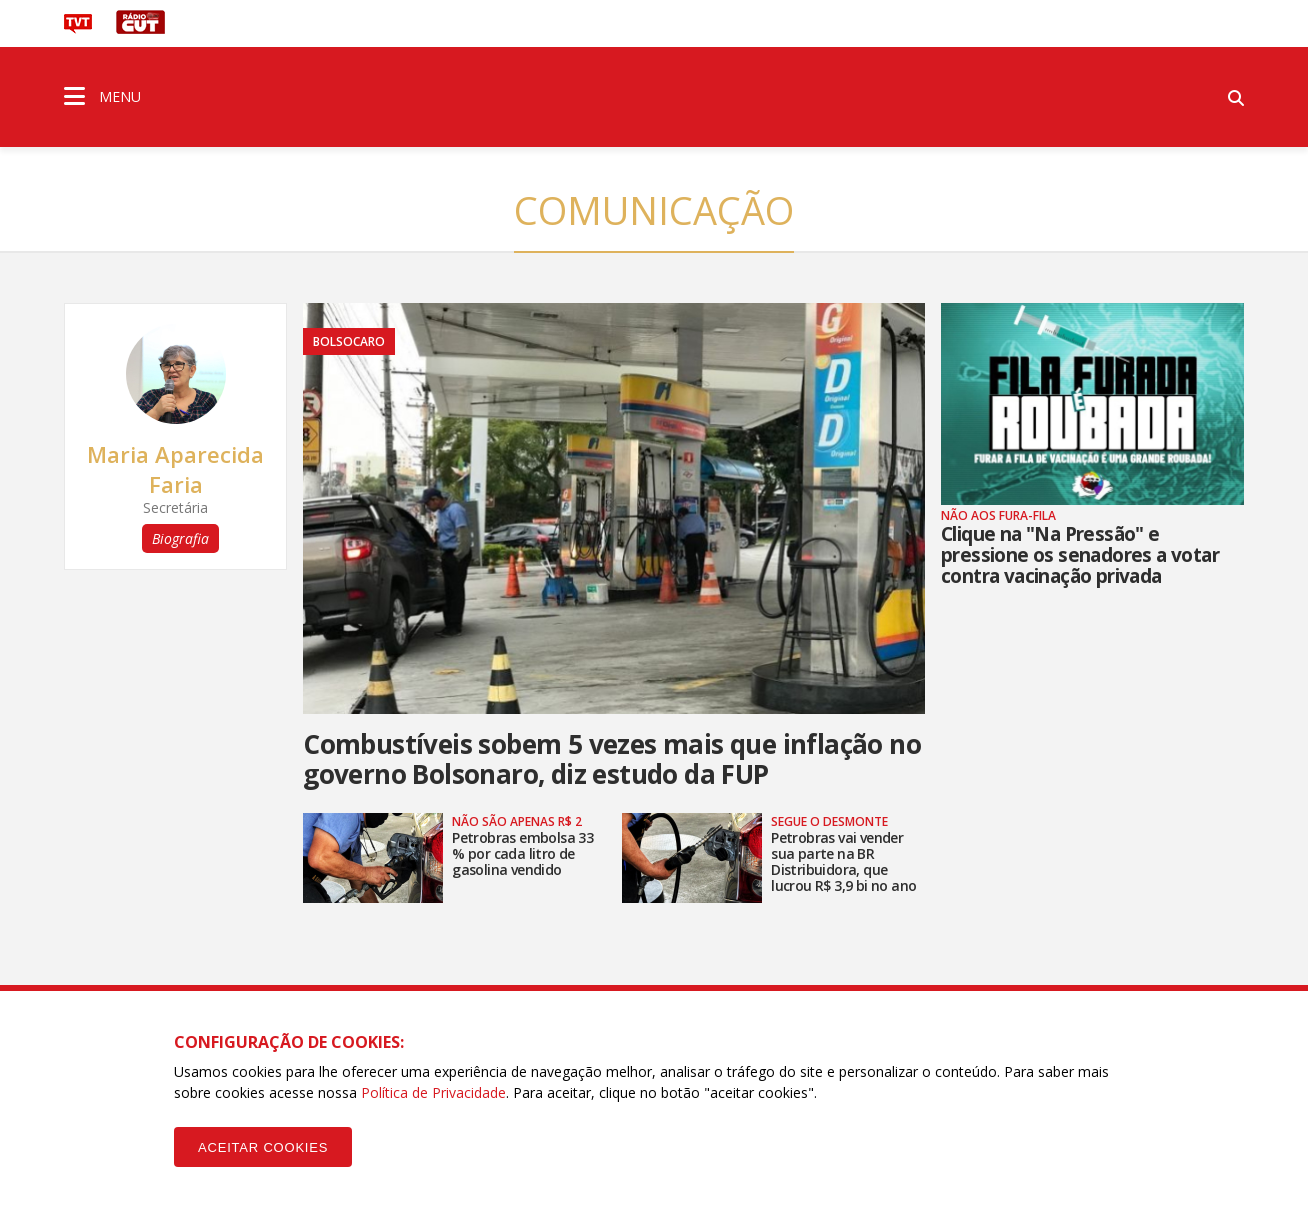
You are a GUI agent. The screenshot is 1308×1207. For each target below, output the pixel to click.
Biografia (180, 538)
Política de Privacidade (433, 1092)
